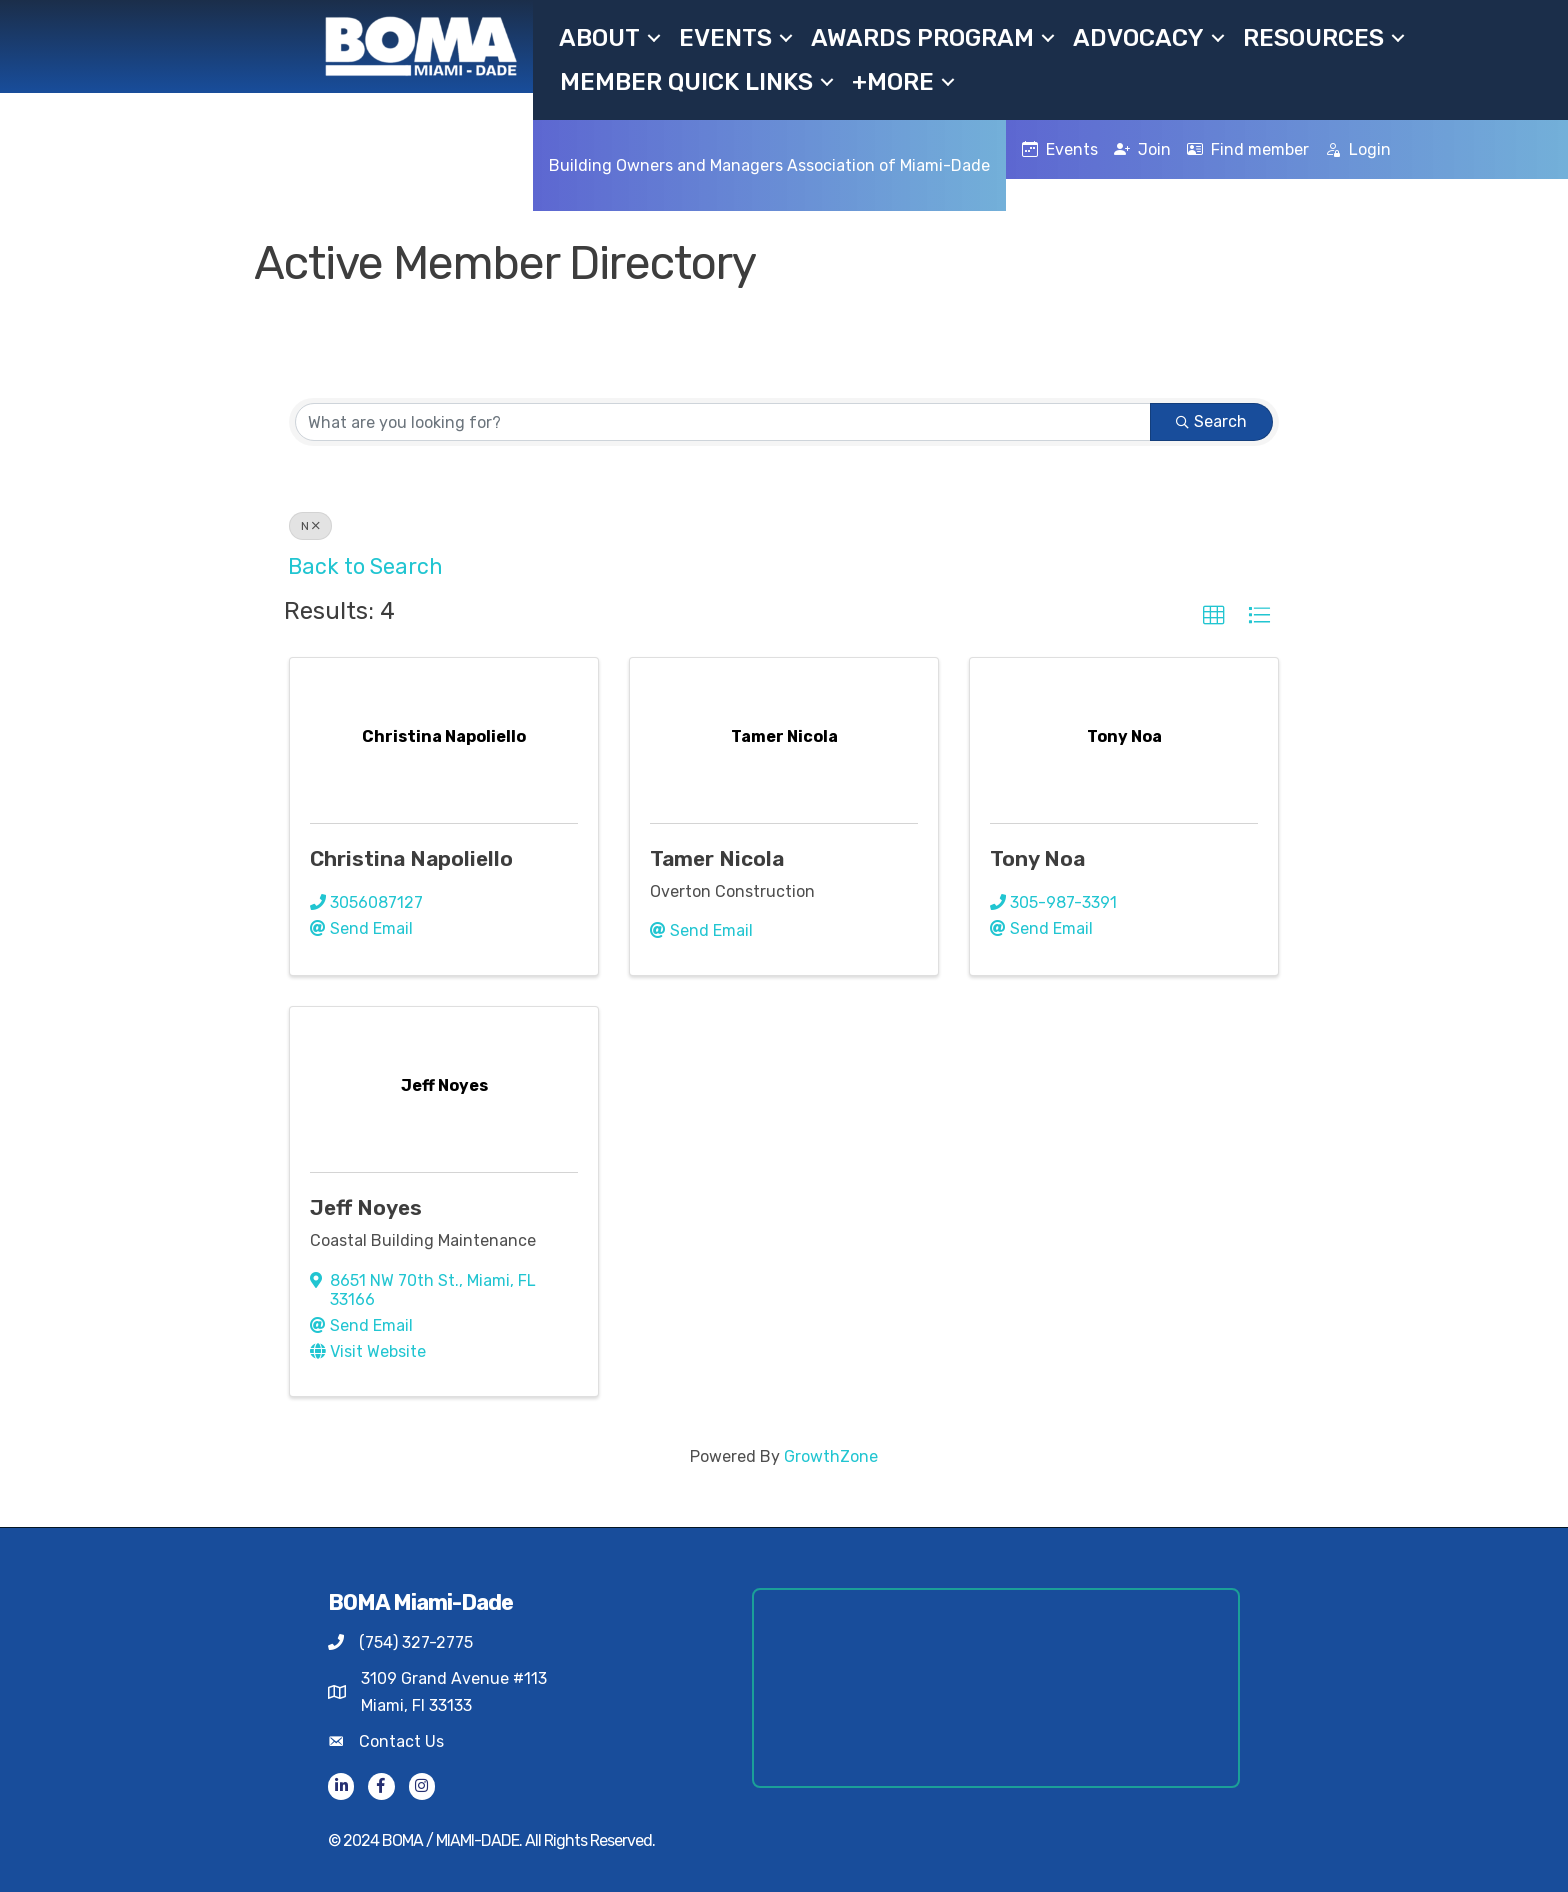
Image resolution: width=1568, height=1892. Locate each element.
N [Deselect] (310, 526)
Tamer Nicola (717, 858)
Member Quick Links (686, 82)
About (599, 38)
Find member (1248, 149)
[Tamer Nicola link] (784, 736)
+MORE (893, 82)
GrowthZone (831, 1456)
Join (1142, 149)
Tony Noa (1037, 858)
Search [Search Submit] (1211, 421)
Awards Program (922, 38)
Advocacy (1138, 38)
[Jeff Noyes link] (444, 1085)
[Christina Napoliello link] (444, 736)
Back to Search (365, 566)
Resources (1313, 38)
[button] (1214, 616)
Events (725, 38)
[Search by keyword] (723, 422)
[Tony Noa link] (1124, 736)
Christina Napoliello (411, 858)
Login (1358, 149)
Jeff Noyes (366, 1207)
